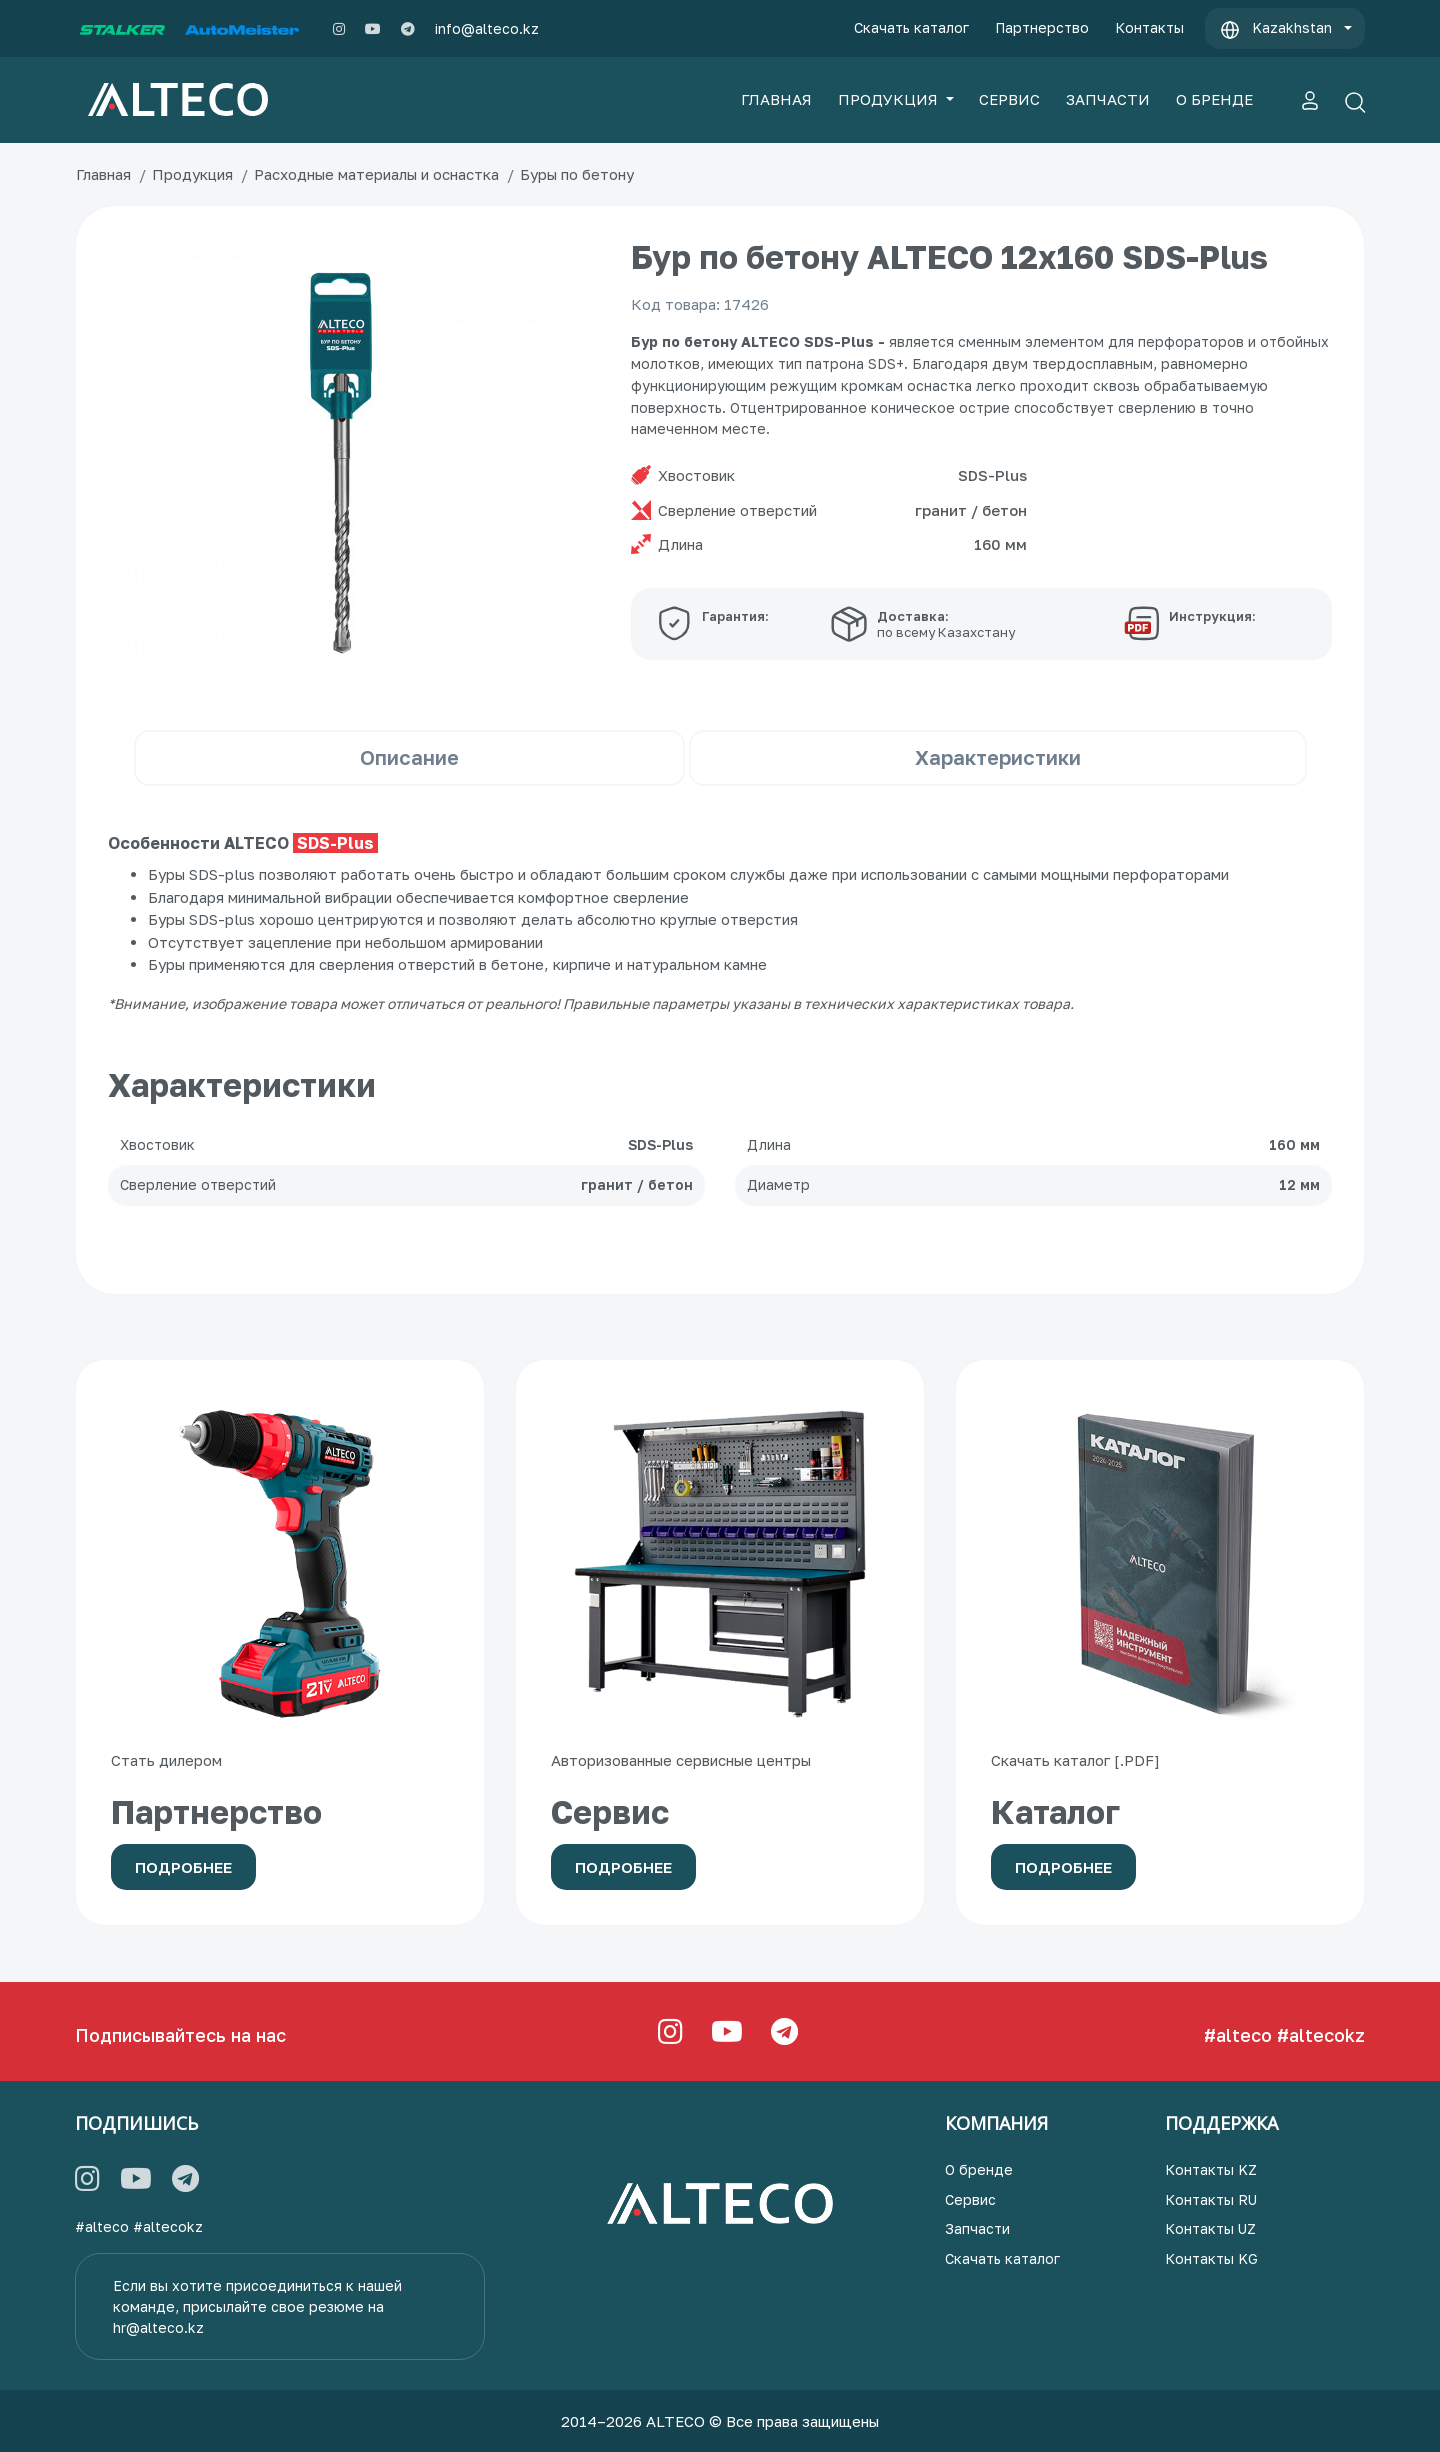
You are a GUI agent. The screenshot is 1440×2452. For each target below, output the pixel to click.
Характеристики (998, 757)
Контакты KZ (1211, 2169)
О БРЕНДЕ (1214, 99)
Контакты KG (1211, 2258)
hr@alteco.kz (158, 2327)
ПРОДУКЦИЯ (890, 99)
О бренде (979, 2169)
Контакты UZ (1210, 2228)
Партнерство (1042, 27)
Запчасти (977, 2228)
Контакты (1149, 27)
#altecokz (1321, 2035)
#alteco (1238, 2035)
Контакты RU (1211, 2199)
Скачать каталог (911, 27)
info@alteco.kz (487, 28)
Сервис (970, 2199)
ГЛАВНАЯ (776, 99)
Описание (409, 757)
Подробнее (183, 1867)
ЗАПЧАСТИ (1108, 99)
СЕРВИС (1009, 99)
